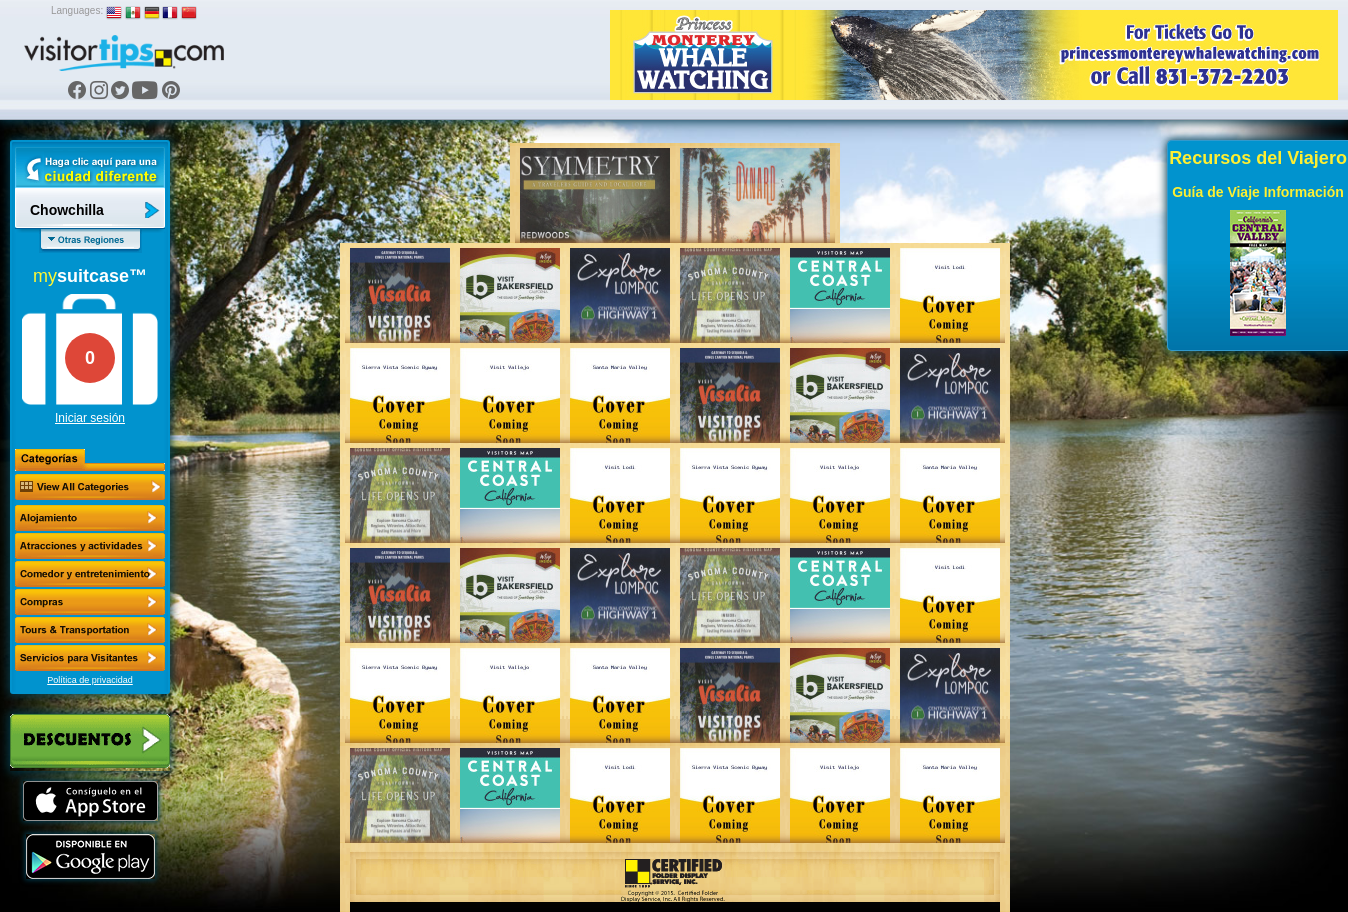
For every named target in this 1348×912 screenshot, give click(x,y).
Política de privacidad (90, 680)
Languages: (77, 10)
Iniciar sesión (90, 418)
